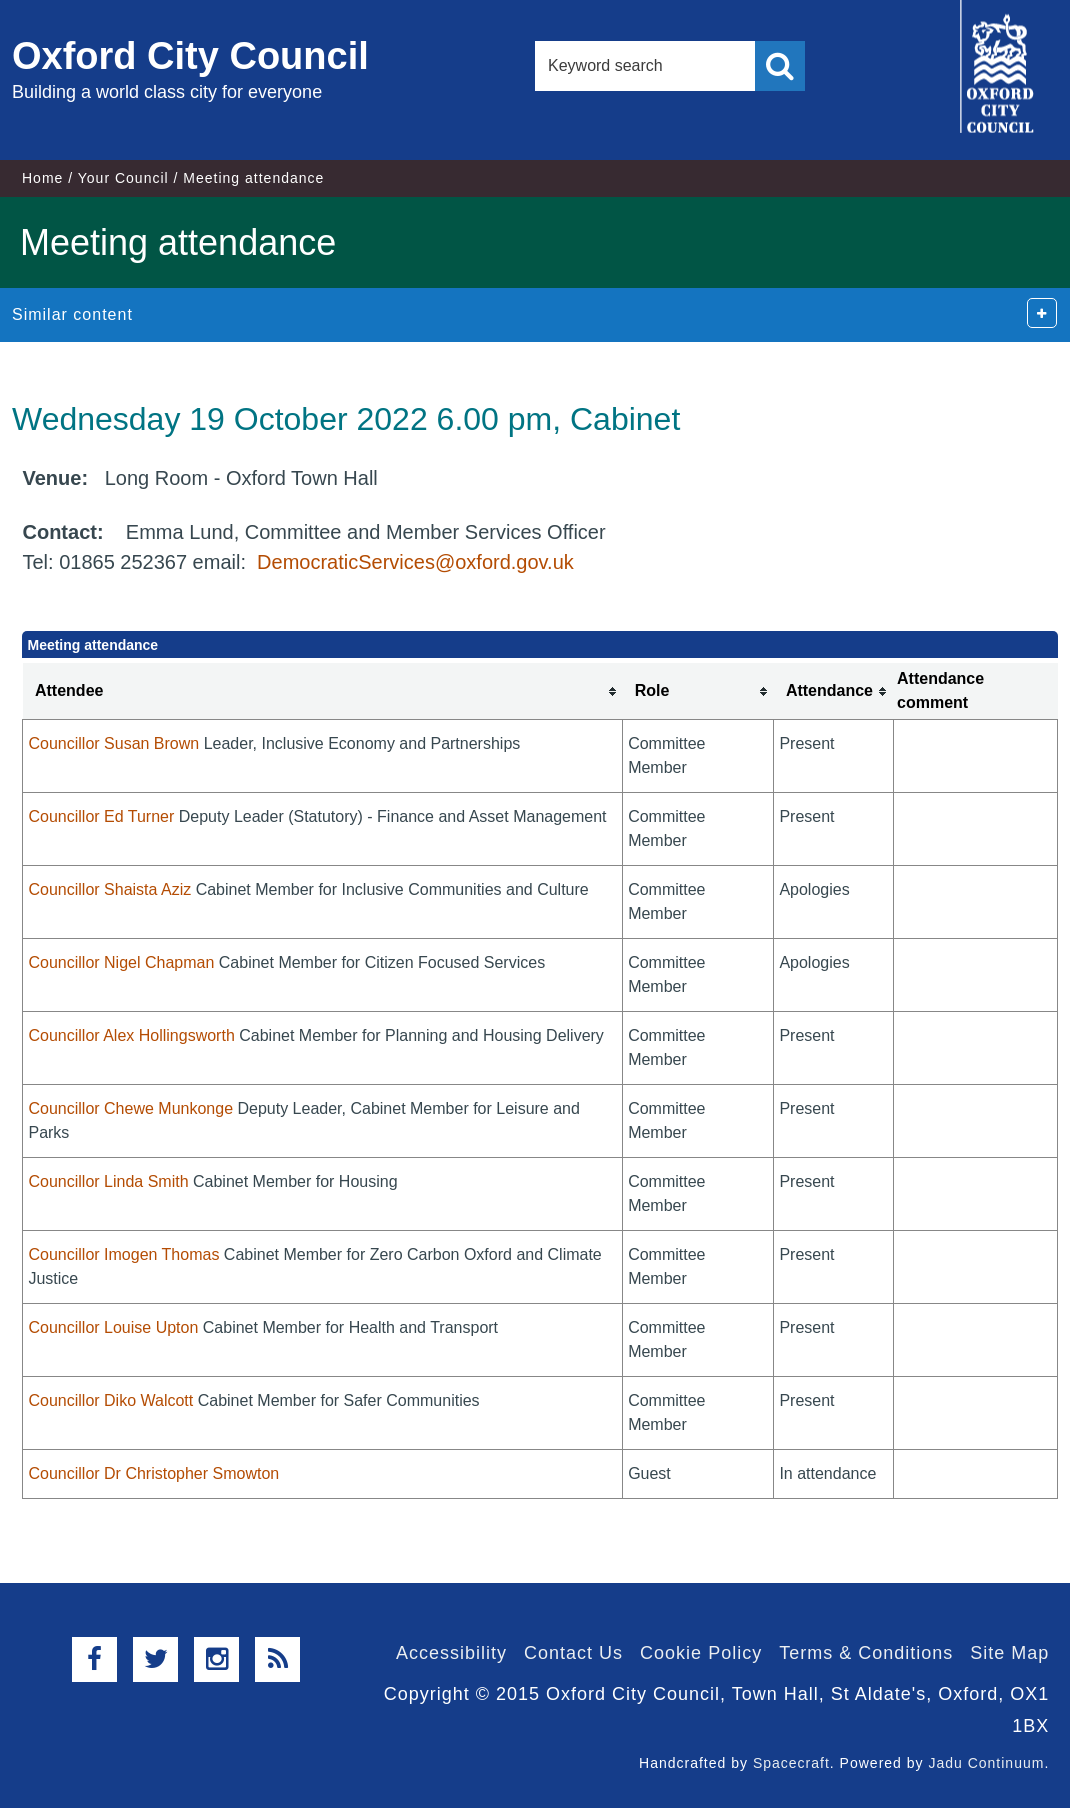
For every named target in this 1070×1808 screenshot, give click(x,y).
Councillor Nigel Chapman (121, 962)
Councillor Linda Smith (108, 1181)
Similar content (72, 314)
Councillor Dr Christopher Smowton (153, 1473)
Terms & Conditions (866, 1653)
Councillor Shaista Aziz (109, 889)
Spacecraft (791, 1763)
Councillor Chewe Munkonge (130, 1108)
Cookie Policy (701, 1653)
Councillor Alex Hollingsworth (131, 1035)
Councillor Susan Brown (113, 743)
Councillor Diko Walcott (110, 1400)
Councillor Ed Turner (101, 816)
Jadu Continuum (986, 1763)
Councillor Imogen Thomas (123, 1254)
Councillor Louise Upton (113, 1327)
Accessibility (451, 1653)
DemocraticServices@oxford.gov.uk (415, 562)
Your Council (123, 178)
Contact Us (573, 1653)
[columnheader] (323, 691)
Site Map (1009, 1653)
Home (42, 178)
